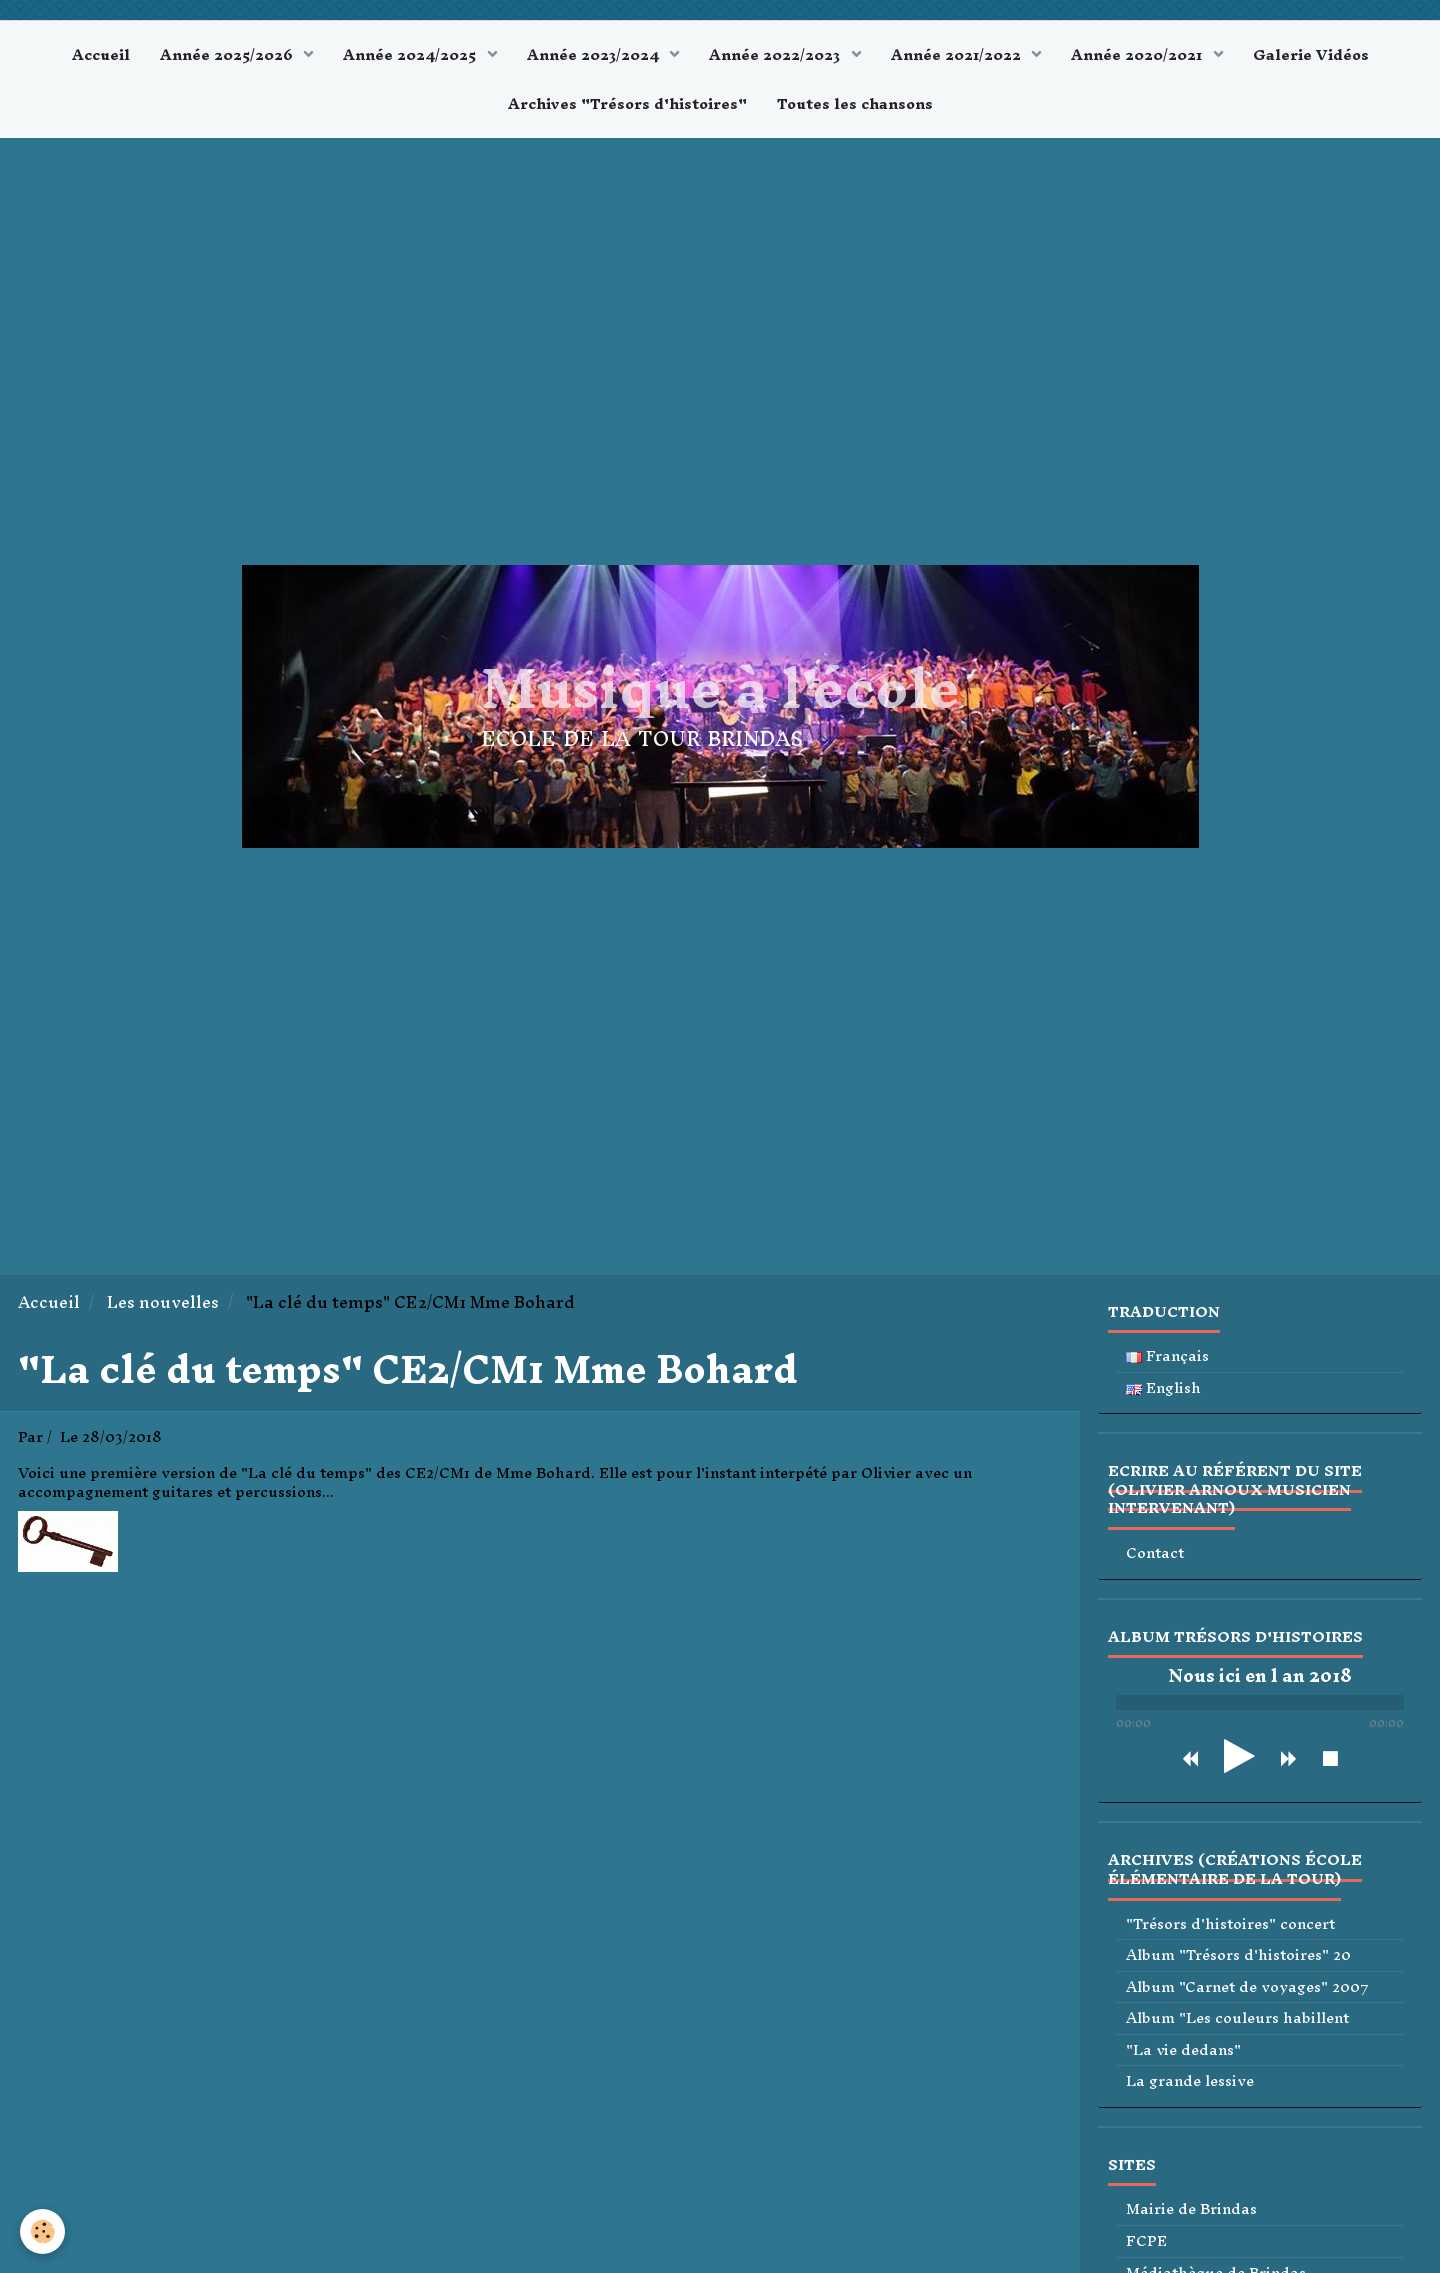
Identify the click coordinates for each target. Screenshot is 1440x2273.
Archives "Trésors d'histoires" (627, 103)
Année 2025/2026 (228, 54)
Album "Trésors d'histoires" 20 (1238, 1955)
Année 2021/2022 (958, 54)
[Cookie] (42, 2231)
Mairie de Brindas (1191, 2209)
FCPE (1146, 2241)
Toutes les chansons (855, 103)
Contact (1155, 1553)
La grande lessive (1190, 2081)
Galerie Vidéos (1311, 54)
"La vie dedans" (1183, 2050)
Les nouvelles (163, 1302)
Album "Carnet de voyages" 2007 (1247, 1987)
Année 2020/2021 (1138, 54)
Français (1167, 1356)
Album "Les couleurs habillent (1237, 2018)
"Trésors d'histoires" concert (1230, 1924)
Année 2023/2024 (595, 54)
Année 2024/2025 (411, 54)
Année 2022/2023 (776, 54)
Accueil (101, 54)
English (1163, 1388)
